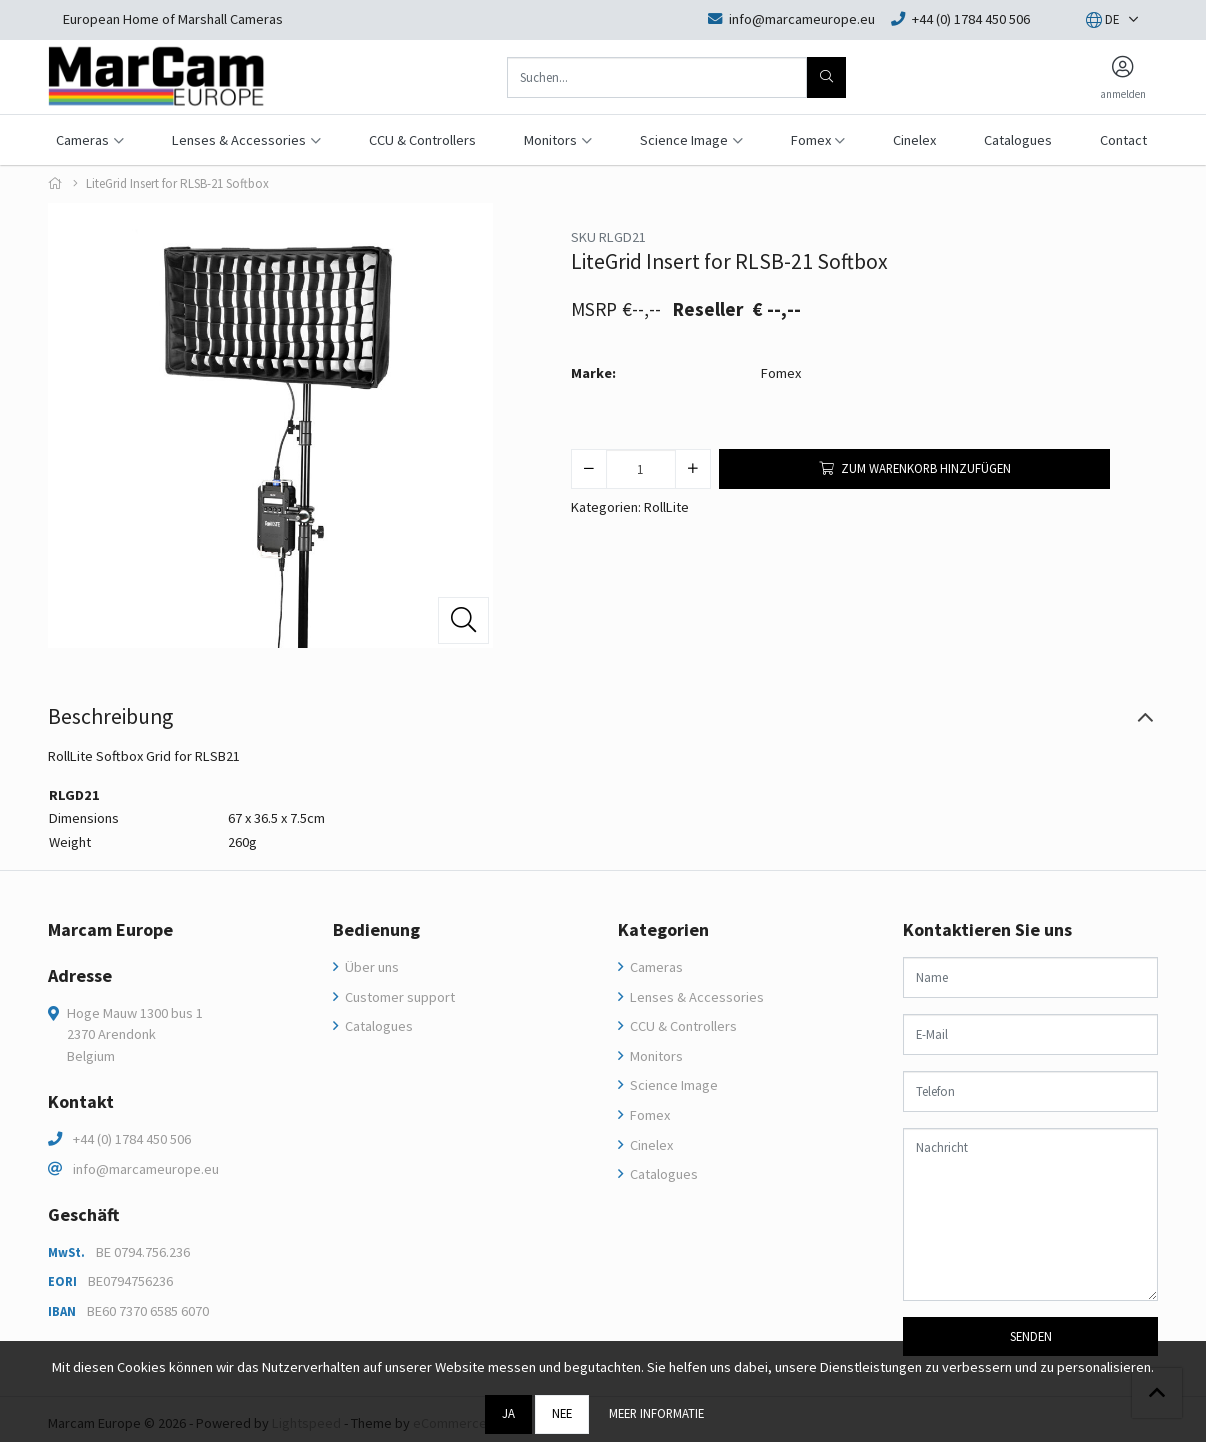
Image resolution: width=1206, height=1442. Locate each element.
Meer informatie (656, 1413)
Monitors (655, 1056)
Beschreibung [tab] (110, 716)
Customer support (398, 997)
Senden (1031, 1336)
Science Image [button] (684, 140)
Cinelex (914, 140)
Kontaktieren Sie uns (987, 930)
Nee (562, 1413)
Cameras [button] (82, 140)
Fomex (781, 373)
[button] (1102, 20)
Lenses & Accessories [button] (239, 140)
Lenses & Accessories (695, 997)
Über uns (370, 967)
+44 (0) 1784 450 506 (132, 1139)
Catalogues (1018, 140)
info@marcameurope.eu (146, 1169)
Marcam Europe (110, 930)
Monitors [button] (550, 140)
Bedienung (376, 930)
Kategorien (663, 930)
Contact (1123, 140)
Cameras (655, 967)
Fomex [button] (811, 140)
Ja (508, 1413)
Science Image (672, 1085)
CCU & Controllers (422, 140)
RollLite (666, 507)
